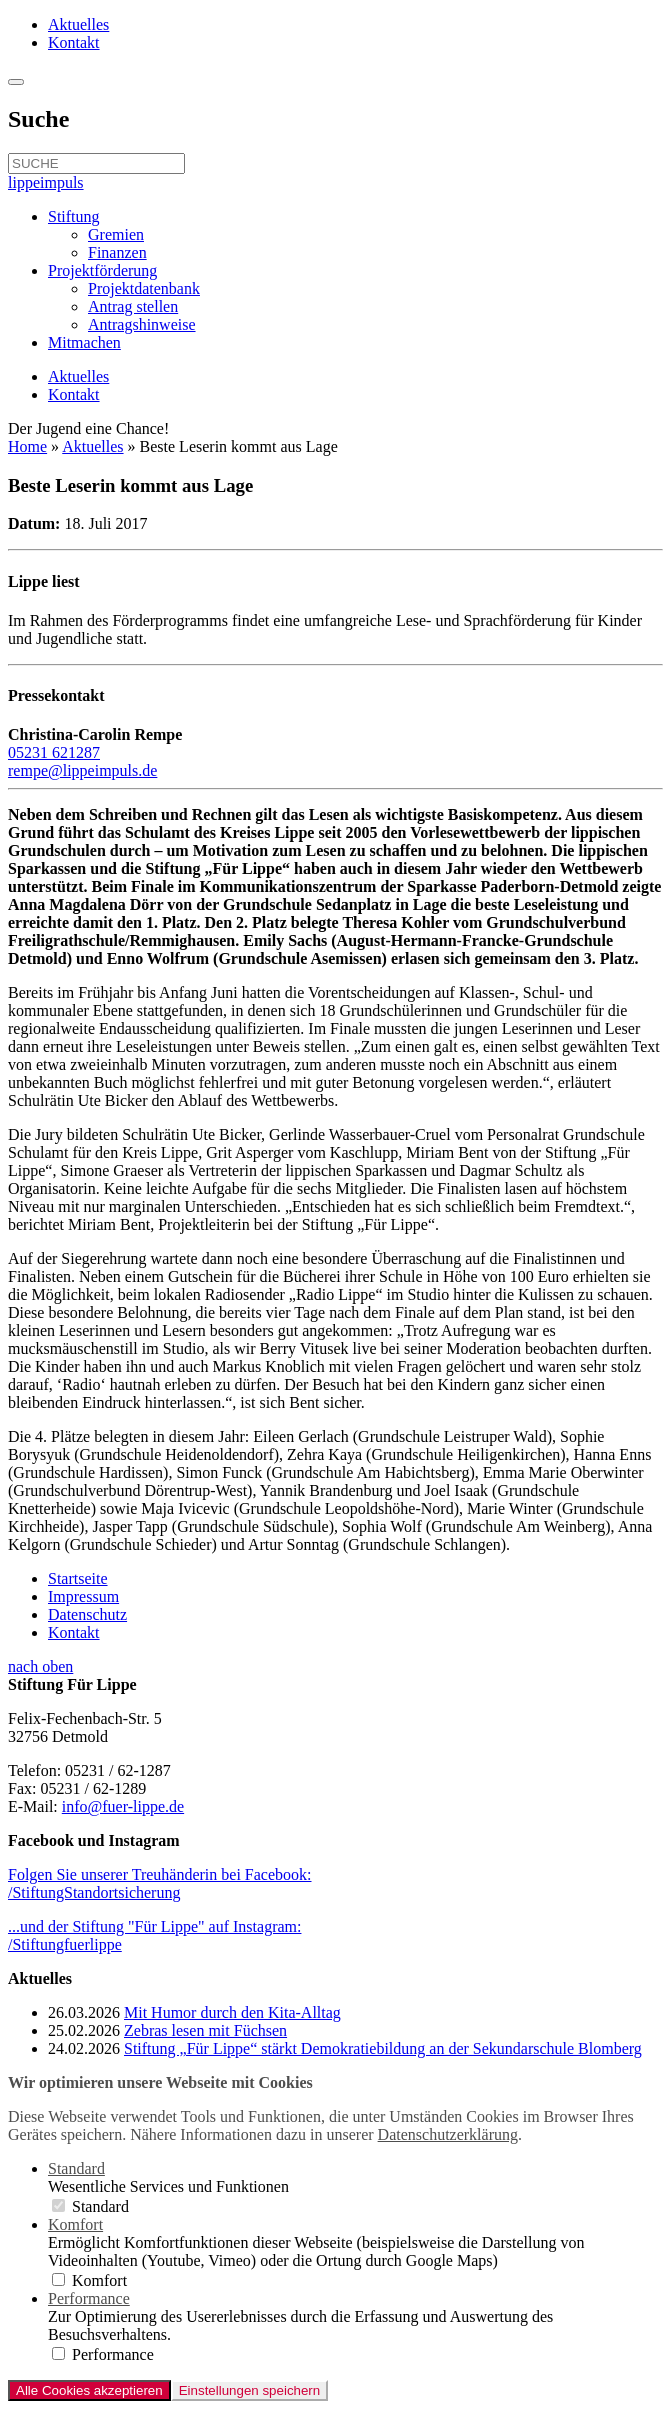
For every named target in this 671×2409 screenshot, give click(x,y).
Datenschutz (87, 1614)
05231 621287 (54, 752)
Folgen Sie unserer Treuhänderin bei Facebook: (160, 1883)
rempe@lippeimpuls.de (82, 770)
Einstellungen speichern (250, 2390)
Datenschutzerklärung (448, 2134)
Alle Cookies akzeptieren (89, 2390)
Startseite (78, 1578)
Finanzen (117, 252)
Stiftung (74, 216)
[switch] (58, 2205)
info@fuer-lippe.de (123, 1806)
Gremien (116, 234)
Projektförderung (102, 270)
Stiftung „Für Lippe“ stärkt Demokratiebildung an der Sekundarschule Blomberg (383, 2048)
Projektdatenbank (144, 288)
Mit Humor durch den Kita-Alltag (232, 2012)
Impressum (83, 1596)
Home (27, 446)
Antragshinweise (142, 324)
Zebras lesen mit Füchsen (205, 2030)
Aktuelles (78, 24)
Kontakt (74, 42)
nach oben (40, 1666)
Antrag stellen (133, 306)
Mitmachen (84, 342)
